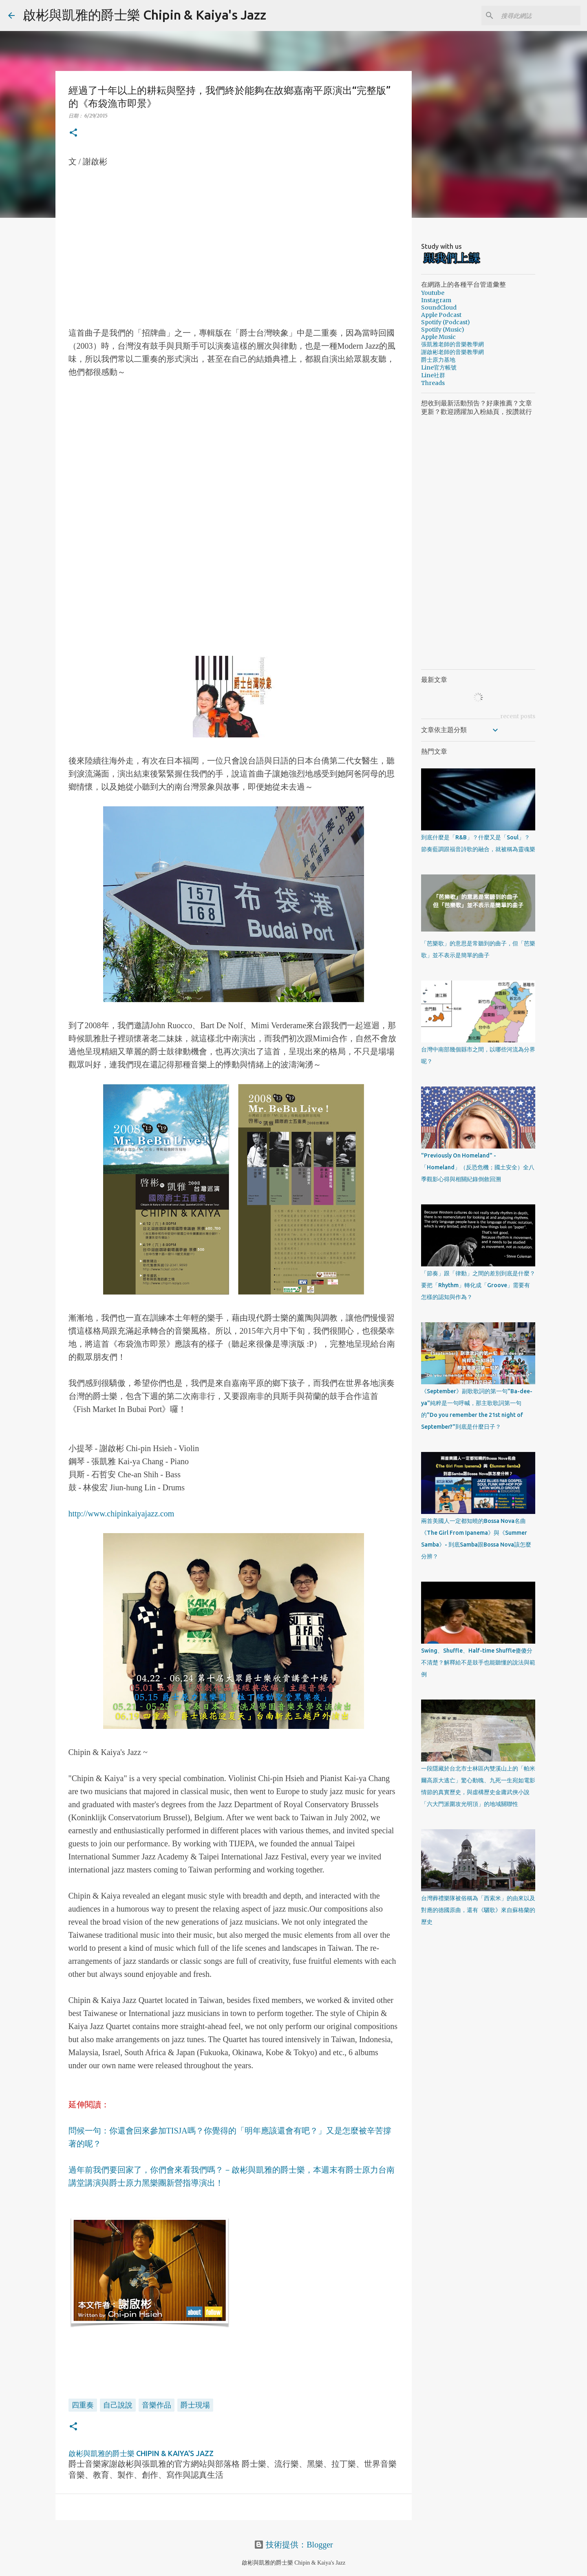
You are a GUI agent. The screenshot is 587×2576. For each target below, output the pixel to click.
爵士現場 (195, 2405)
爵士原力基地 (438, 359)
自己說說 (117, 2405)
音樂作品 (156, 2405)
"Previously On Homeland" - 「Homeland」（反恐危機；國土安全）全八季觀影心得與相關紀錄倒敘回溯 (477, 1167)
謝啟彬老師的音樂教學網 (452, 352)
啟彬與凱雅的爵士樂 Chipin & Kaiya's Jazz (144, 14)
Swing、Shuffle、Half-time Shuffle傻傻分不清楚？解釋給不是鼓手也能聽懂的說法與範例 (478, 1662)
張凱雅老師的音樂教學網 (452, 344)
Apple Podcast (441, 315)
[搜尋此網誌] (537, 15)
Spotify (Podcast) (445, 322)
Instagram (436, 300)
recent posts (517, 716)
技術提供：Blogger (293, 2544)
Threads (433, 383)
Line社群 (433, 375)
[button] (73, 133)
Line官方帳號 (439, 367)
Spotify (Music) (442, 329)
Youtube (432, 293)
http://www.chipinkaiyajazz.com (121, 1513)
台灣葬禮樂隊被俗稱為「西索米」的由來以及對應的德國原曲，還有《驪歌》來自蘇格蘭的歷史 (478, 1910)
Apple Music (438, 337)
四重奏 (83, 2405)
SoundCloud (439, 307)
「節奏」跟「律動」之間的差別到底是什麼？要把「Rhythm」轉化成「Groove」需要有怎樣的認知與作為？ (478, 1285)
